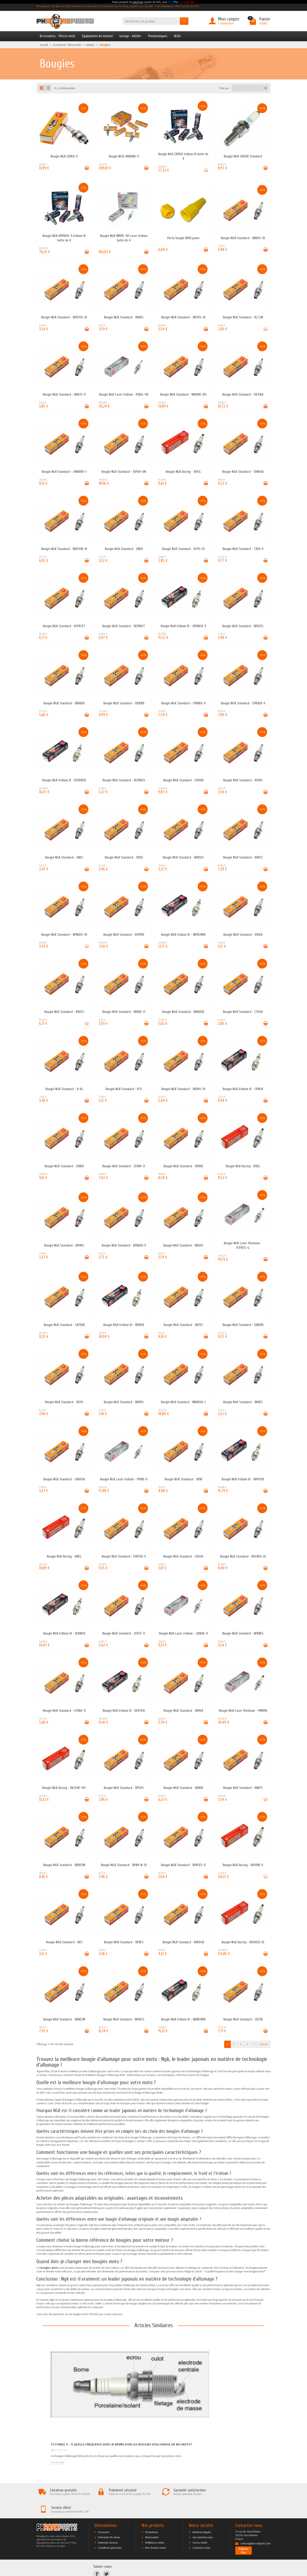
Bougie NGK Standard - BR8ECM (64, 2019)
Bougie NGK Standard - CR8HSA (243, 472)
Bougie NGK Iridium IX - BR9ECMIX (183, 935)
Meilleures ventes (154, 2525)
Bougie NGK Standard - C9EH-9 (243, 549)
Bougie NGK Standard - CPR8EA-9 (183, 703)
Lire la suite (57, 2462)
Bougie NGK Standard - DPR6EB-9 (124, 1245)
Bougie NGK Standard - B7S (124, 1089)
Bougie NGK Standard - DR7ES (183, 1325)
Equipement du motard (97, 36)
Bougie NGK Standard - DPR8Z (183, 1166)
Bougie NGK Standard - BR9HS (124, 1402)
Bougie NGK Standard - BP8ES (123, 1942)
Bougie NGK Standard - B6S (64, 1942)
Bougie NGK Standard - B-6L (64, 1089)
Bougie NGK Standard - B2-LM (243, 317)
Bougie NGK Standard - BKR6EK (64, 703)
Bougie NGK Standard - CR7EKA (242, 394)
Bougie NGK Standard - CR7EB (243, 2019)
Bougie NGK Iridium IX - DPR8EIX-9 (183, 626)
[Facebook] (96, 2556)
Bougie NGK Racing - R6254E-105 (64, 1788)
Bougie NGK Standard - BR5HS (183, 1245)
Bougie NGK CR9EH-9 (64, 156)
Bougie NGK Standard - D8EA (124, 549)
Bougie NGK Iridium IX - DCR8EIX (64, 1633)
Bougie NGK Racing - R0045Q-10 (243, 1942)
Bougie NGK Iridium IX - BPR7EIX (243, 1479)
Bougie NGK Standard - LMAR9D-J (64, 472)
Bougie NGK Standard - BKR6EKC (183, 1012)
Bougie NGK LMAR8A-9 (124, 156)
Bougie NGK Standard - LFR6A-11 (64, 1711)
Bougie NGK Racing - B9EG (243, 1166)
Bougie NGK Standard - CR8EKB (243, 1325)
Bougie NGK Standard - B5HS (64, 1402)
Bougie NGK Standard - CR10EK (183, 780)
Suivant (264, 2044)
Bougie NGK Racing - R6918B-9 (243, 1865)
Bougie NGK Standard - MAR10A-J (183, 1402)
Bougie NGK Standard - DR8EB (183, 1788)
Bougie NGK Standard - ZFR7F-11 (123, 1633)
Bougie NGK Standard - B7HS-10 (183, 549)
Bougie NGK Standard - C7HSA (243, 1012)
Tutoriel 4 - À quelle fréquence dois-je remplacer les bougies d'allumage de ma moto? (121, 2444)
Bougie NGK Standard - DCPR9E (123, 935)
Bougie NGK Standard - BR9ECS (123, 2019)
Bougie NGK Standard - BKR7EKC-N (64, 549)
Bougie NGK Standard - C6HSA (183, 1556)
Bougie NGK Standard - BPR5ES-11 (183, 1865)
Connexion (226, 23)
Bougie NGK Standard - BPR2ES (242, 626)
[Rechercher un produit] (151, 21)
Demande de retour (109, 2520)
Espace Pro (243, 2533)
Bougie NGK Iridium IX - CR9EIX (243, 1089)
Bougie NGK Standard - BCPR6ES (124, 780)
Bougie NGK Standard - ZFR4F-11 (123, 1166)
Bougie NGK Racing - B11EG (183, 472)
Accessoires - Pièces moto (57, 36)
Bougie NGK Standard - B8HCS (243, 857)
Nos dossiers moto (155, 2530)
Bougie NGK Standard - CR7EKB (64, 1325)
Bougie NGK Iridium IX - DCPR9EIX (64, 780)
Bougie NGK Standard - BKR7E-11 (64, 394)
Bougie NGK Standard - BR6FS (243, 1788)
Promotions (151, 2514)
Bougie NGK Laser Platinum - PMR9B (243, 1711)
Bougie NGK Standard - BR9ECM (64, 1865)
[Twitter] (106, 2556)
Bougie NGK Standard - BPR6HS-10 (64, 935)
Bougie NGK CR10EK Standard (243, 156)
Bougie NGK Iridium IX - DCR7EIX (124, 1711)
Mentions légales (202, 2514)
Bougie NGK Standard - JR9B (183, 1479)
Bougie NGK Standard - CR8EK (64, 1166)
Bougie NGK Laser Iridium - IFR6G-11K (123, 394)
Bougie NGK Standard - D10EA (243, 935)
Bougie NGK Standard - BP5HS (124, 1788)
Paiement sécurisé (108, 2525)
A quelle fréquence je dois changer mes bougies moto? (234, 2271)
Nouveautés (151, 2520)
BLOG (177, 36)
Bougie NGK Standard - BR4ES (123, 317)
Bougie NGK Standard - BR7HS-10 (183, 317)
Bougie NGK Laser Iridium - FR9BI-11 (124, 1479)
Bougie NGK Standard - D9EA (124, 857)
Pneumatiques (157, 36)
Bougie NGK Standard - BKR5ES (183, 857)
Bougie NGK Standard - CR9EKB (123, 703)
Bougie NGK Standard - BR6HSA (183, 1942)
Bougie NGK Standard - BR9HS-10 (183, 1089)
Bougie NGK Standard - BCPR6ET (123, 626)
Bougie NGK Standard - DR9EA (183, 1711)
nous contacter (114, 2314)
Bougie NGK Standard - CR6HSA (64, 1479)
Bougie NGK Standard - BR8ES (243, 1402)
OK (184, 21)
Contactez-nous (201, 2530)
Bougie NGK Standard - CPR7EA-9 (124, 1556)
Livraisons (103, 2514)
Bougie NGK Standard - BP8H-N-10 (124, 1865)
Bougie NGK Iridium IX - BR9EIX (123, 1325)
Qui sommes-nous (203, 2520)
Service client (200, 2525)
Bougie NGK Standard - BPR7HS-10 (64, 317)
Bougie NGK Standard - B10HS (243, 780)
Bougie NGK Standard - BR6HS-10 (243, 238)
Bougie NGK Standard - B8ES (64, 857)
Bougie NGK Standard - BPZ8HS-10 (243, 1556)
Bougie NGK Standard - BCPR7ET (64, 626)
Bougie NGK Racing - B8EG (64, 1556)
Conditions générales (109, 2530)
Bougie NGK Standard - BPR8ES (242, 1633)
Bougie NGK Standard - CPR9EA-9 (243, 703)
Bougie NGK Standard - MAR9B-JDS (183, 394)
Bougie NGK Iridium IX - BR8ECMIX (183, 2019)
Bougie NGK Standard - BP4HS (64, 1245)
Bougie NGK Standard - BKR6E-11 (123, 1012)
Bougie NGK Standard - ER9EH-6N (124, 472)
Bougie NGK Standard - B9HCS (64, 1012)
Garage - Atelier (130, 36)
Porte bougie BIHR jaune (183, 238)
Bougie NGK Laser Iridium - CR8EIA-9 (183, 1633)
